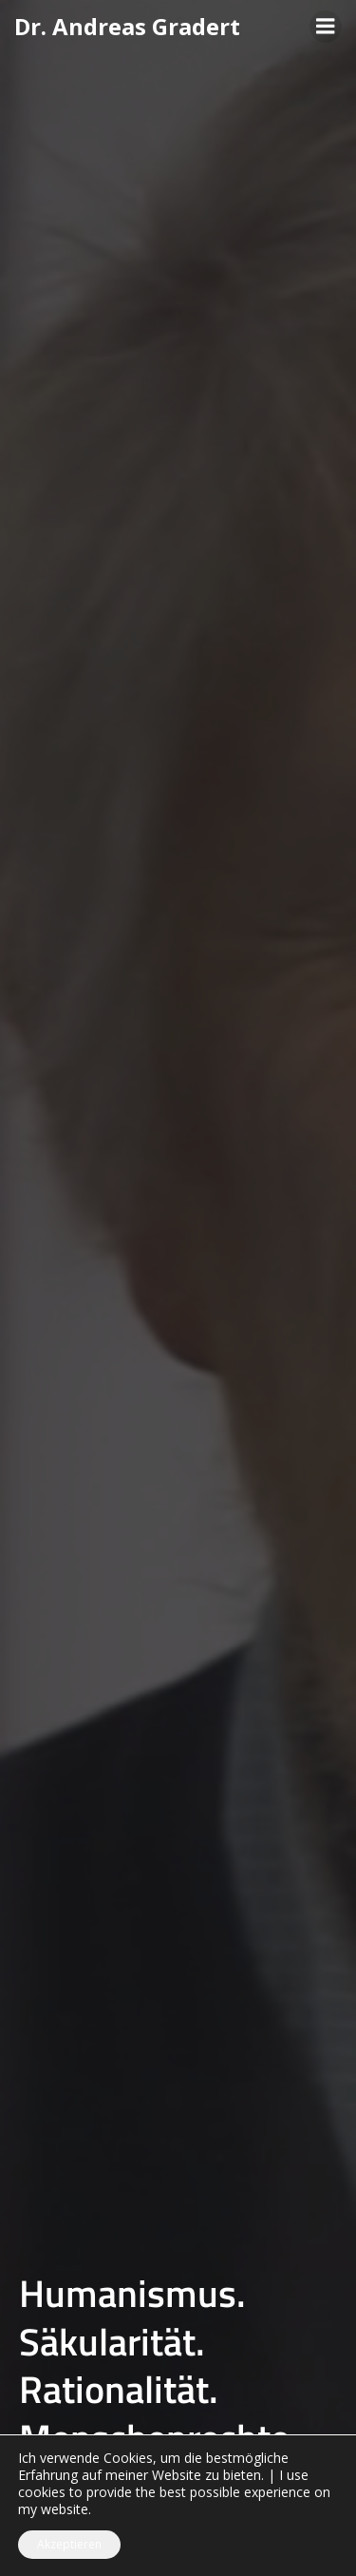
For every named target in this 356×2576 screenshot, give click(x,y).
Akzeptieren (69, 2544)
